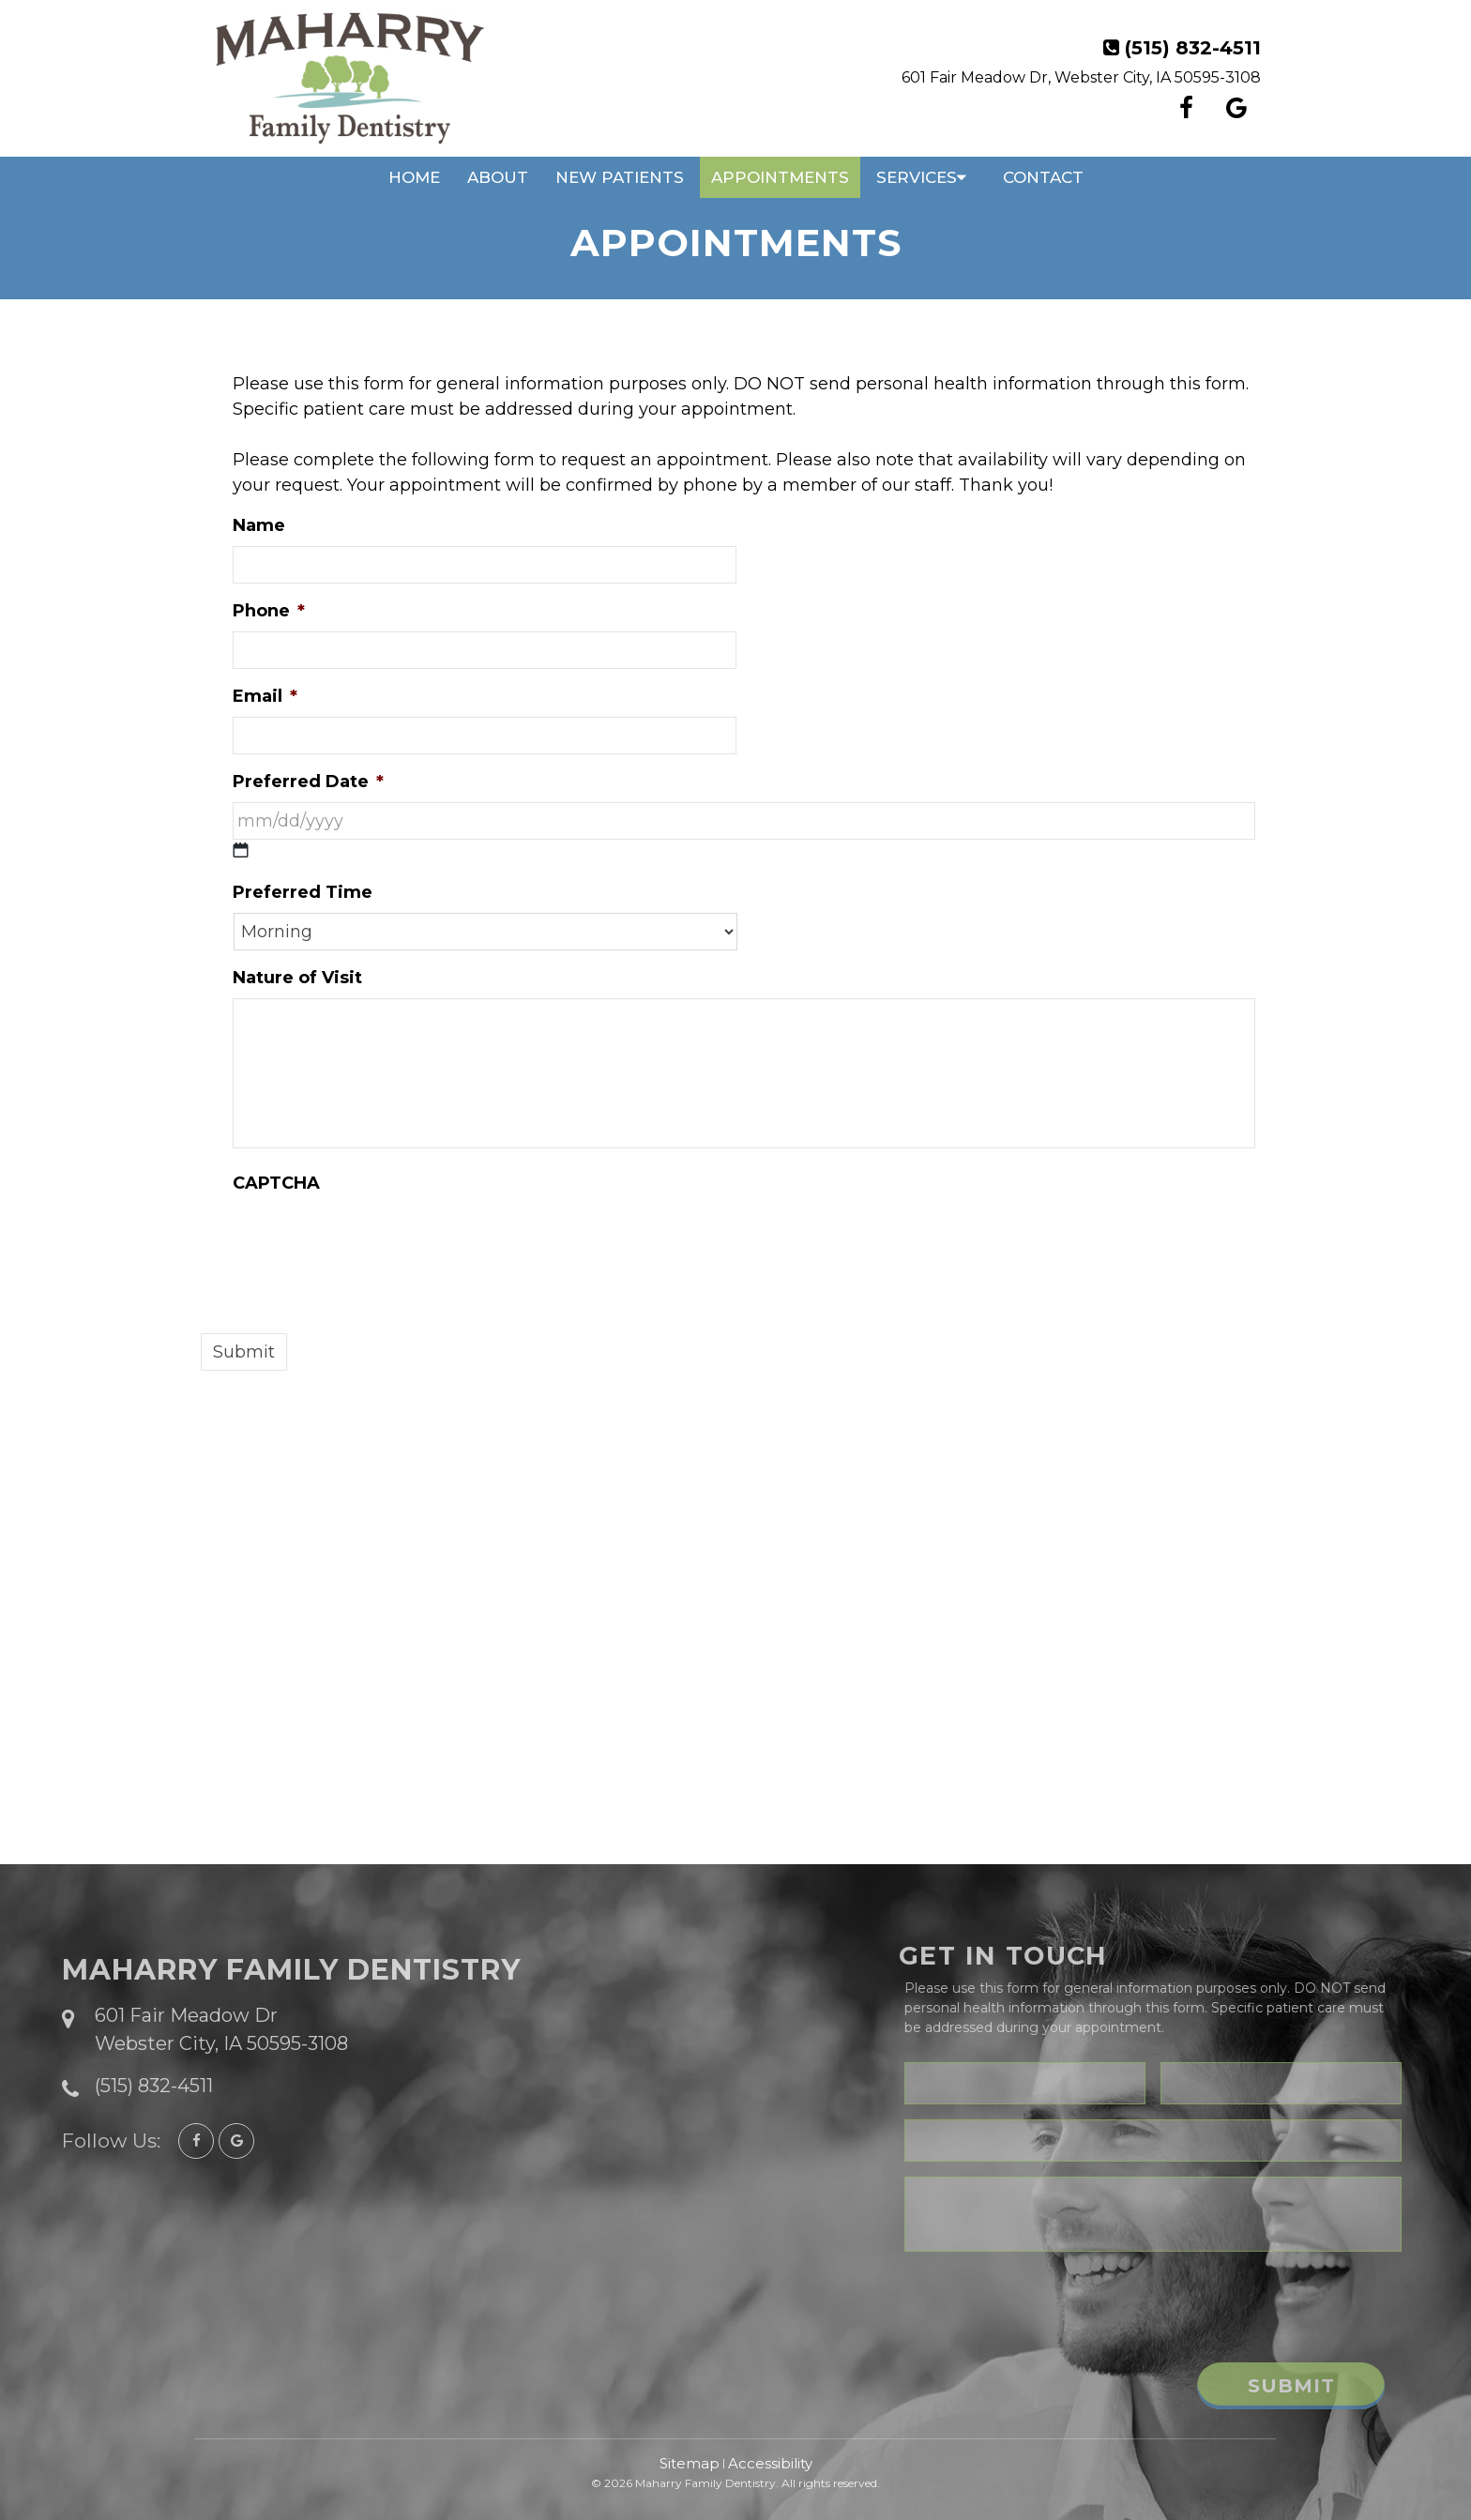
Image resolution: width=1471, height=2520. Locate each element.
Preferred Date (308, 781)
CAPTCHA (276, 1183)
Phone (269, 610)
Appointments (780, 177)
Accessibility (770, 2463)
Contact (1043, 177)
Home (414, 177)
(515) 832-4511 (1193, 48)
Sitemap (690, 2463)
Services (916, 177)
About (497, 177)
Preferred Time (302, 892)
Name (259, 525)
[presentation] (375, 1240)
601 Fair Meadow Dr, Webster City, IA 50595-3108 (1081, 77)
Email (265, 696)
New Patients (619, 177)
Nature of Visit (297, 977)
